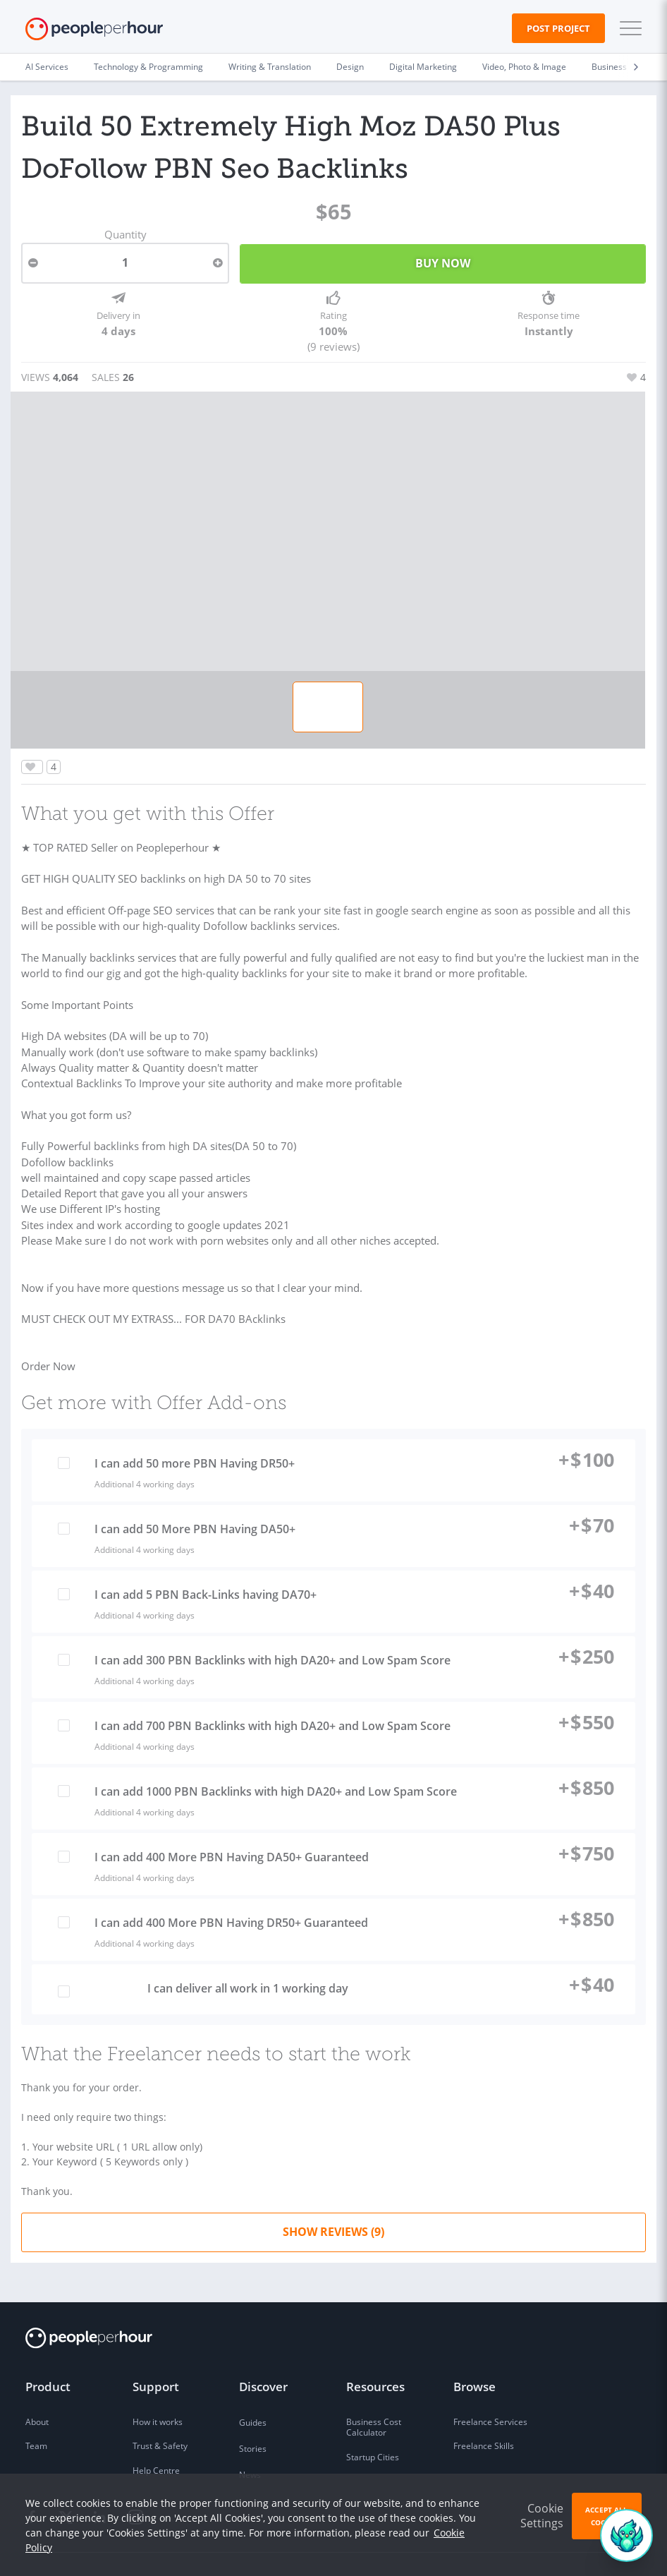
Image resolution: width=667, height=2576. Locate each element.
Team (36, 2411)
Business (609, 67)
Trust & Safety (160, 2411)
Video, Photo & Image (524, 67)
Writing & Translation (269, 67)
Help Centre (156, 2435)
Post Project (558, 28)
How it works (158, 2386)
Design (350, 67)
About (37, 2386)
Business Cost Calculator (373, 2391)
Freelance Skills (483, 2411)
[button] (627, 28)
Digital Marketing (423, 67)
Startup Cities (372, 2422)
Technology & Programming (148, 67)
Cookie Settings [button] (541, 2516)
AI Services (46, 67)
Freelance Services (490, 2386)
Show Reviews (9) (333, 2196)
